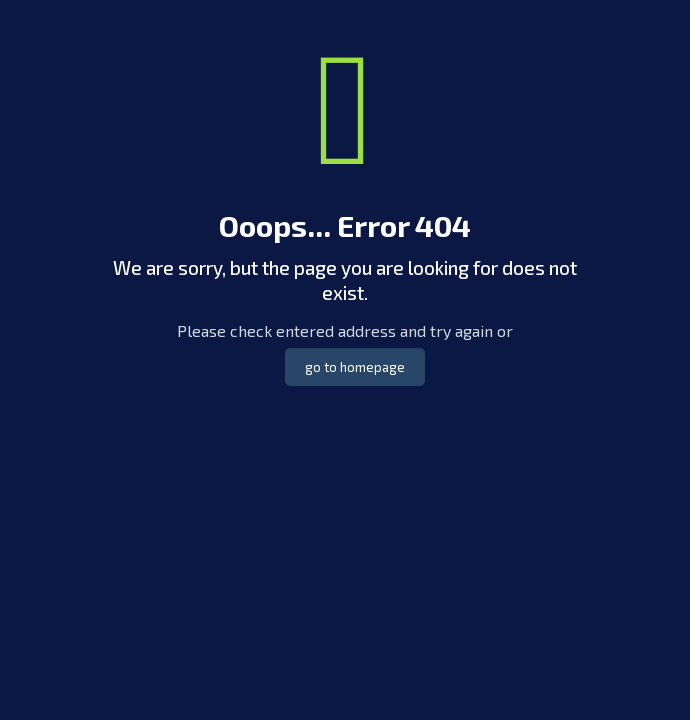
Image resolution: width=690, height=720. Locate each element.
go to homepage (355, 367)
